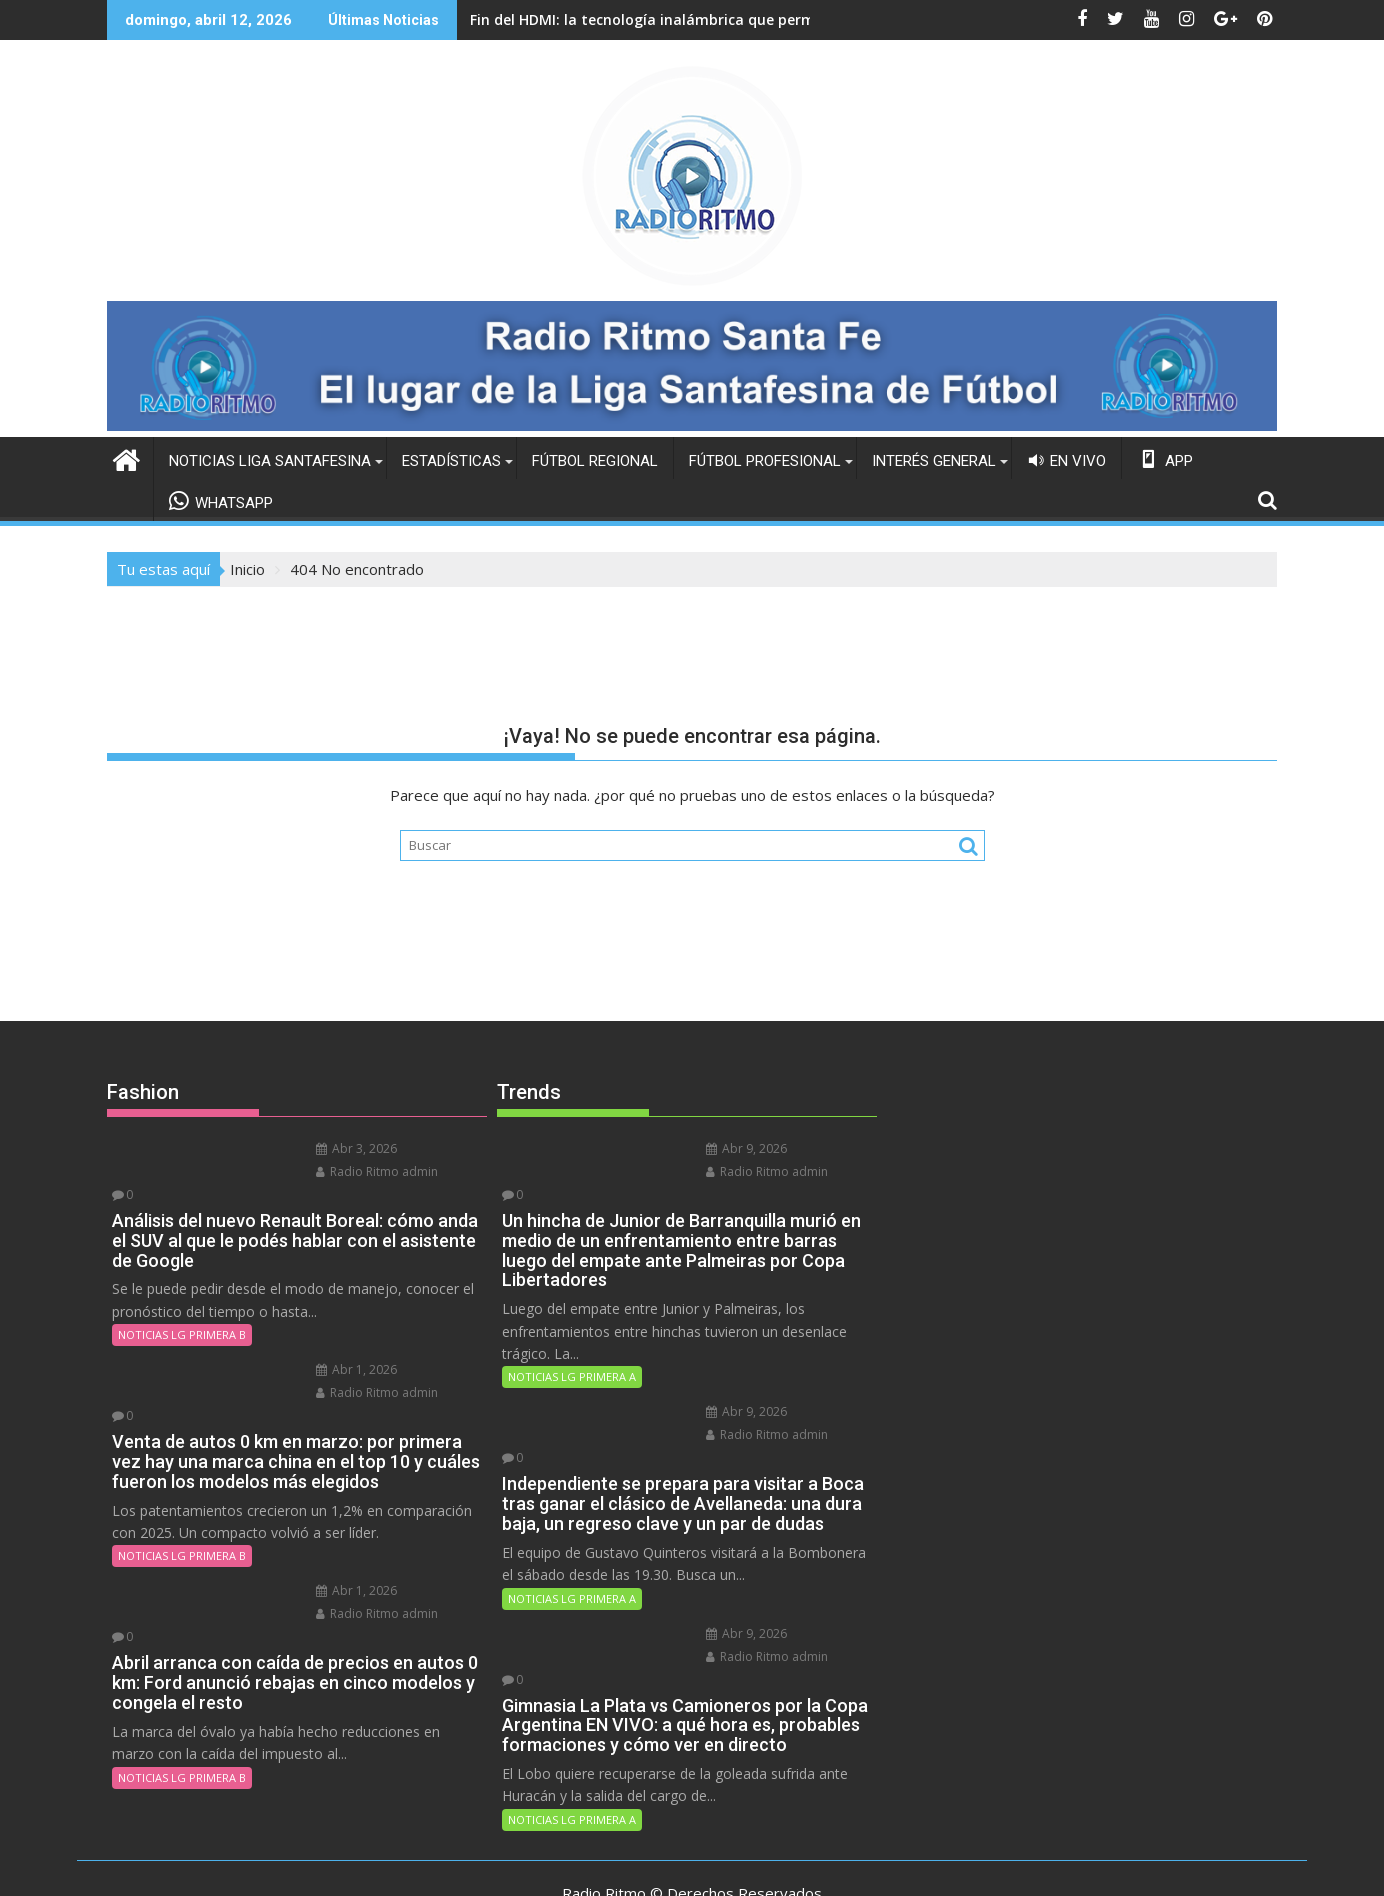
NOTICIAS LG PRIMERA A (572, 1352)
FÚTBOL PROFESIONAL (765, 460)
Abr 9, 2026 (716, 1147)
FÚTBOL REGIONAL (595, 460)
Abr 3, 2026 (326, 1147)
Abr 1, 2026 (326, 1345)
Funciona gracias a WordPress (559, 1863)
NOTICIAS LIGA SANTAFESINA (270, 460)
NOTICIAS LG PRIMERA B (182, 1310)
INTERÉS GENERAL (934, 460)
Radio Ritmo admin (347, 1170)
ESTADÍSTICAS (451, 460)
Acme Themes (878, 1863)
